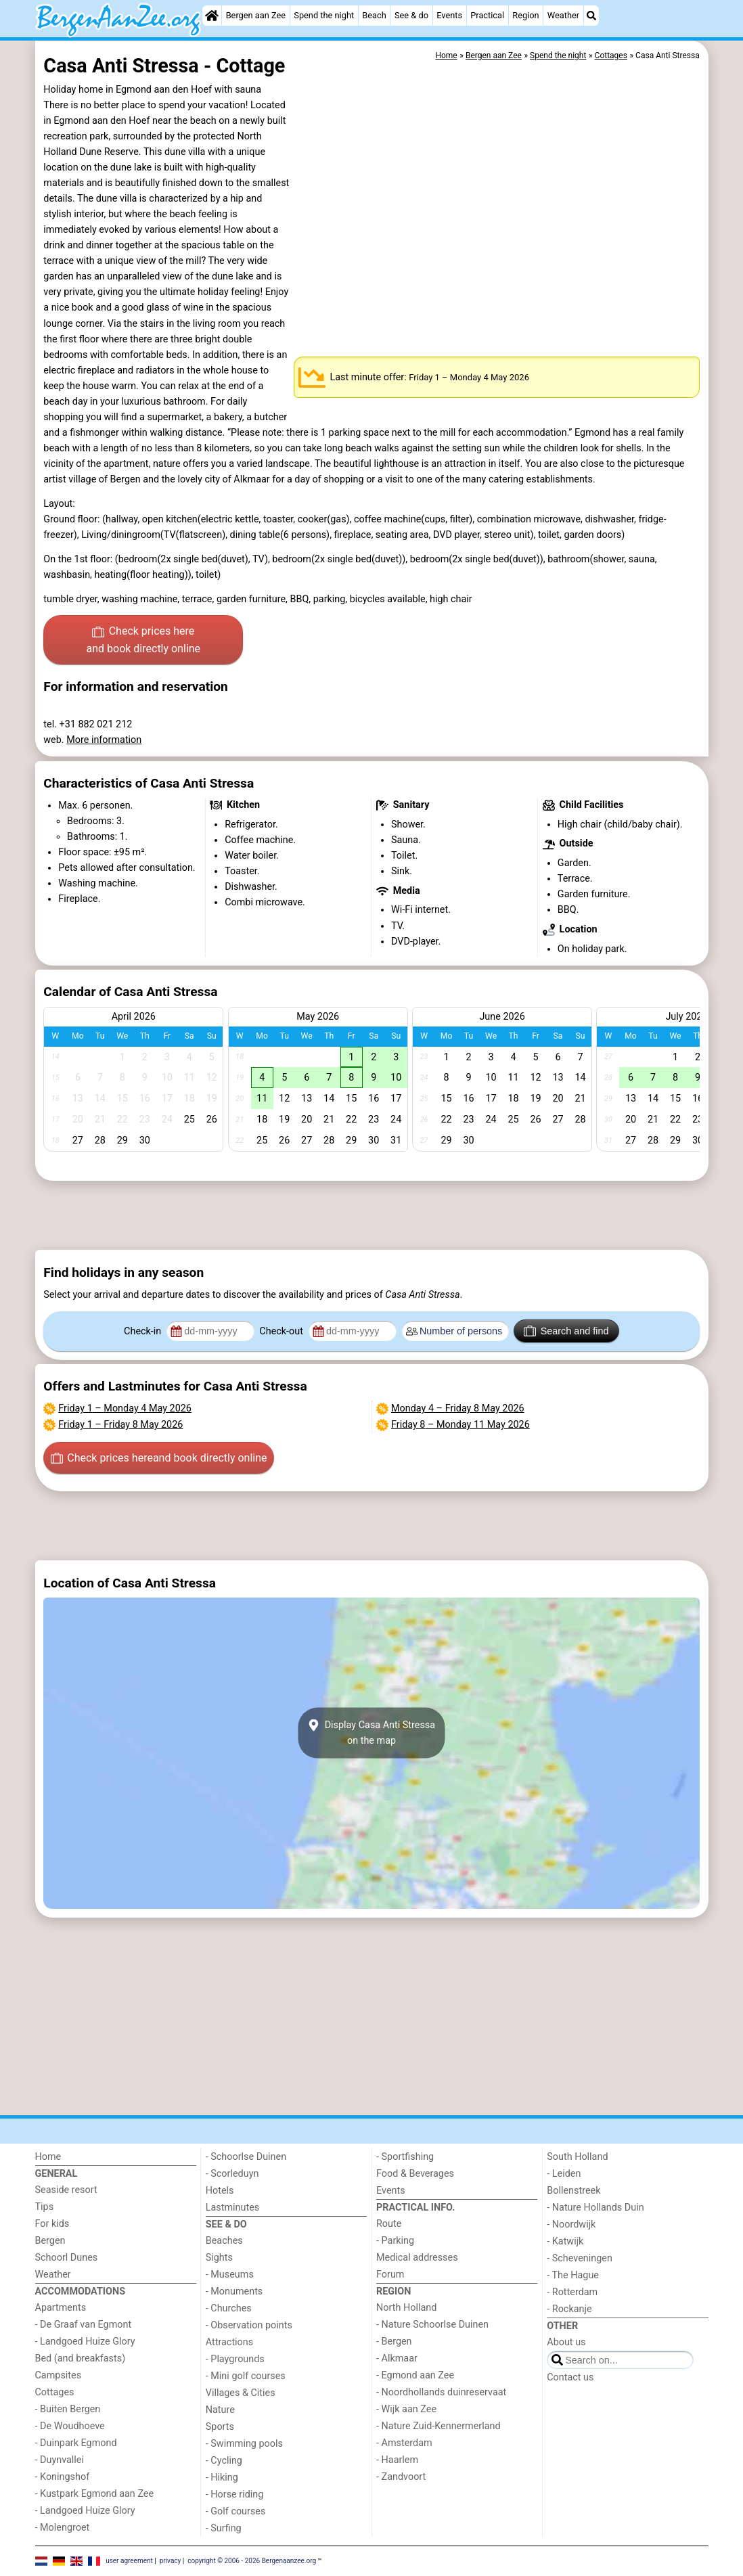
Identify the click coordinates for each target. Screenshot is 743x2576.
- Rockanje (569, 2309)
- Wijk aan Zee (406, 2409)
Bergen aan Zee (256, 15)
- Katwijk (565, 2241)
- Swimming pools (244, 2443)
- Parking (395, 2240)
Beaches (224, 2240)
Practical (487, 15)
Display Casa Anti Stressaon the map (371, 1732)
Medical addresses (417, 2257)
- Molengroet (62, 2527)
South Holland (577, 2157)
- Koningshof (62, 2477)
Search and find (566, 1331)
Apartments (61, 2307)
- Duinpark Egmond (76, 2443)
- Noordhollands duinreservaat (441, 2392)
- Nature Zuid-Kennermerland (438, 2426)
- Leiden (564, 2173)
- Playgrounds (235, 2359)
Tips (44, 2207)
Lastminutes (232, 2207)
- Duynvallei (60, 2460)
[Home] (211, 15)
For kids (52, 2224)
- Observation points (249, 2325)
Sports (220, 2427)
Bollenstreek (573, 2190)
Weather (563, 15)
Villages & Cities (240, 2393)
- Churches (229, 2308)
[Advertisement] (371, 1215)
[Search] (591, 15)
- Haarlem (397, 2460)
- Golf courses (236, 2511)
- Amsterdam (404, 2443)
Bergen (50, 2240)
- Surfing (224, 2528)
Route (388, 2224)
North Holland (406, 2307)
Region (525, 15)
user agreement (129, 2560)
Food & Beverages (415, 2173)
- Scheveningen (579, 2258)
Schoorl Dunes (66, 2257)
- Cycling (224, 2460)
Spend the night (324, 15)
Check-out (282, 1331)
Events (449, 15)
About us (566, 2342)
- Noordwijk (571, 2224)
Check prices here (143, 641)
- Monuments (234, 2291)
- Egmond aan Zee (415, 2375)
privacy (170, 2560)
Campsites (58, 2375)
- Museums (230, 2274)
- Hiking (222, 2477)
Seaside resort (66, 2190)
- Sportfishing (405, 2157)
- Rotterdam (572, 2292)
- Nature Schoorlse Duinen (432, 2324)
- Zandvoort (401, 2477)
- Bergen (394, 2341)
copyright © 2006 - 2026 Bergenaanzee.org (251, 2560)
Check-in (144, 1331)
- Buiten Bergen (68, 2409)
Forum (390, 2274)
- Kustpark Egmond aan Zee (94, 2494)
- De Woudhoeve (70, 2426)
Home (48, 2157)
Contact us (570, 2377)
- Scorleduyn (232, 2173)
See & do (411, 15)
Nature (220, 2410)
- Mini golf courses (246, 2376)
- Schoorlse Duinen (246, 2157)
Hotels (220, 2190)
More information (103, 740)
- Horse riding (235, 2494)
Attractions (229, 2342)
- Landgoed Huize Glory (85, 2341)
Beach (374, 15)
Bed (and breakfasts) (80, 2358)
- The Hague (573, 2275)
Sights (219, 2257)
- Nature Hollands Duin (595, 2207)
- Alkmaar (397, 2358)
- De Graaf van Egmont (83, 2324)
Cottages (54, 2392)
